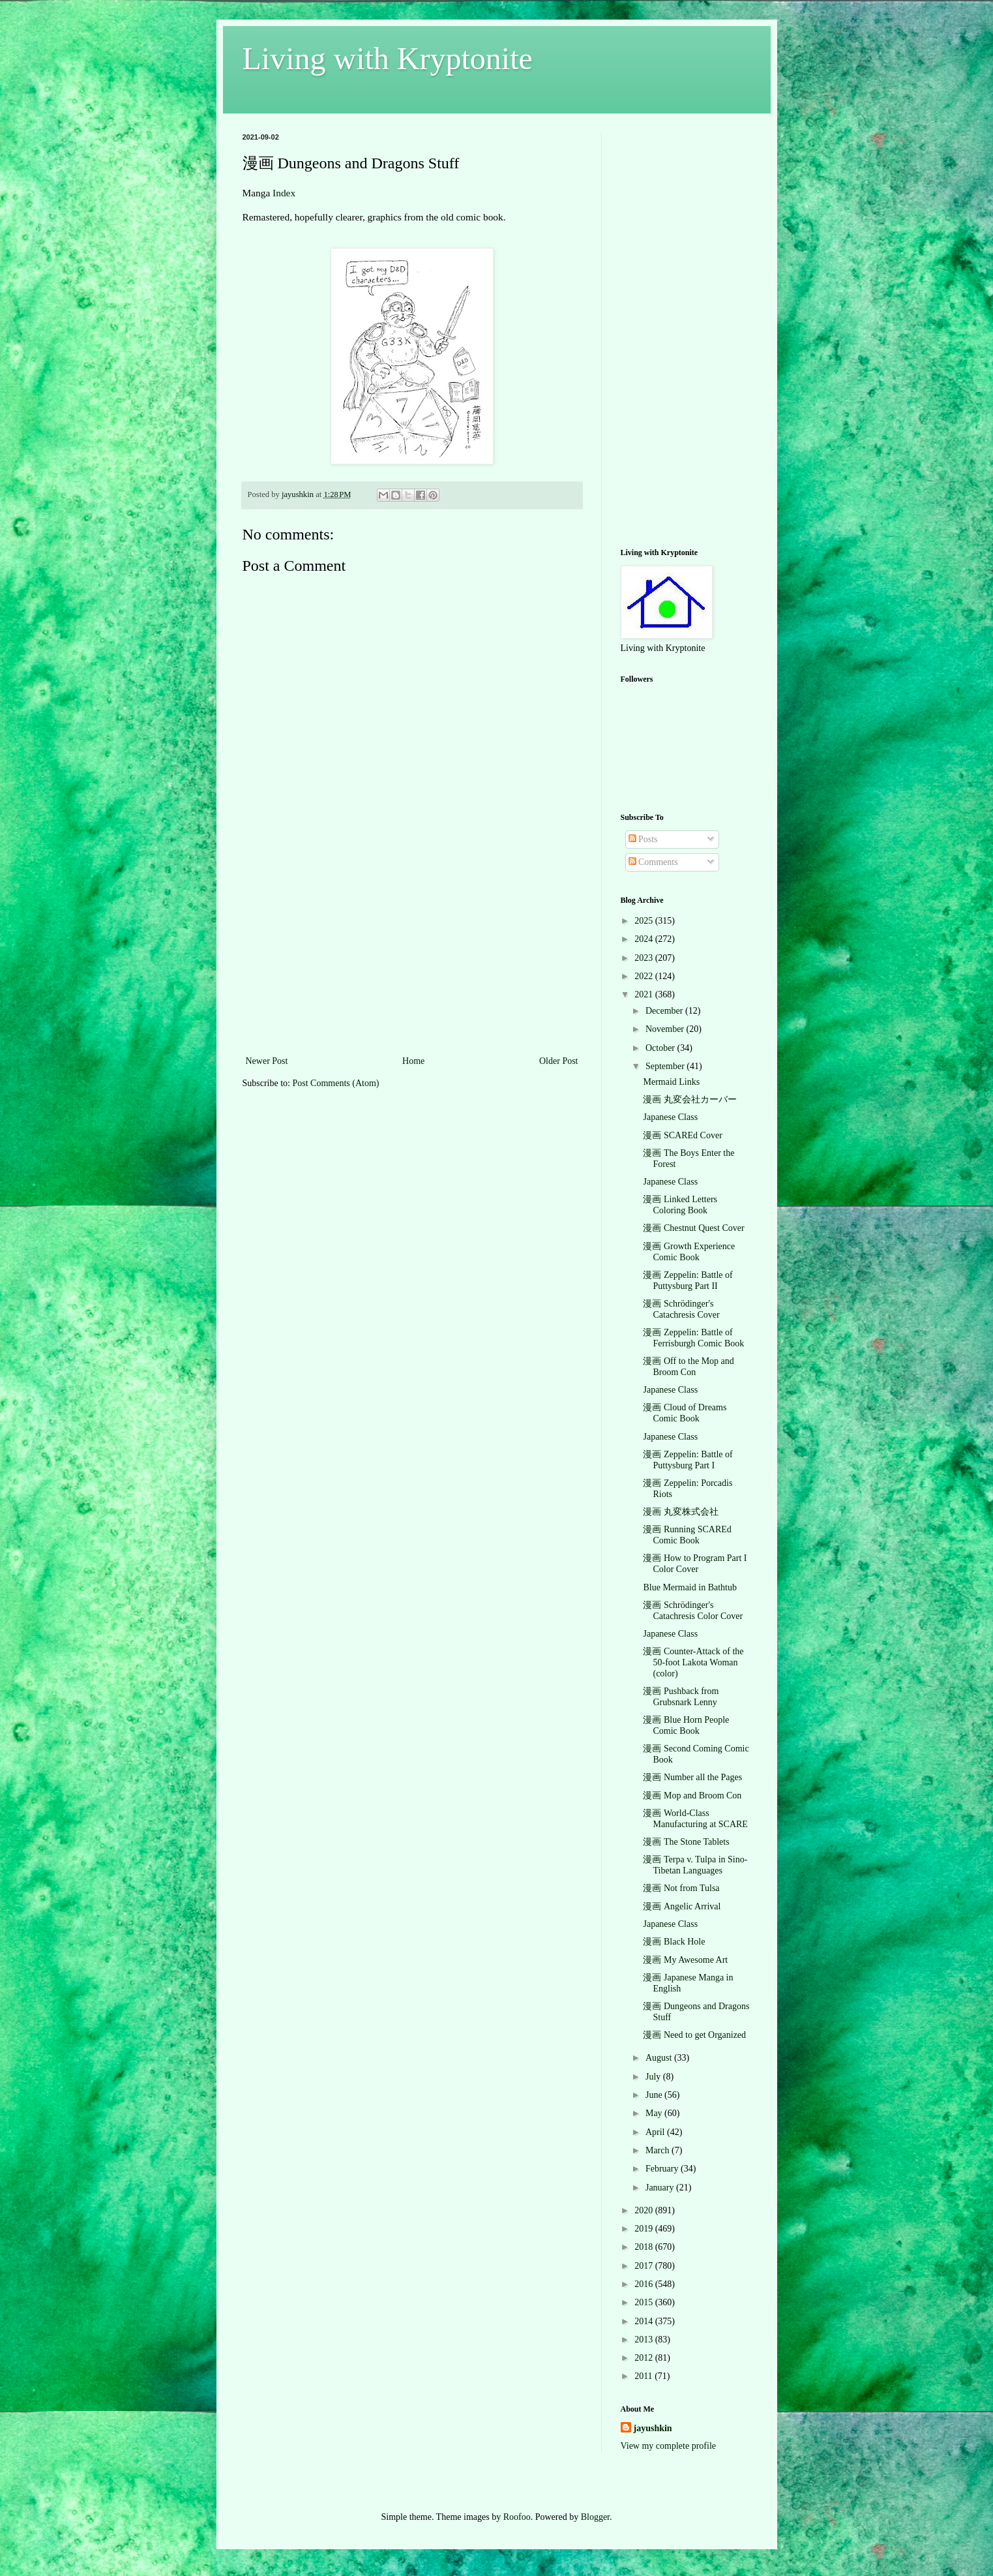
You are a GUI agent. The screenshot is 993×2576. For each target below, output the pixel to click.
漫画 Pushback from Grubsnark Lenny (681, 1696)
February (663, 2169)
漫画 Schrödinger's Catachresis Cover (681, 1309)
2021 (644, 994)
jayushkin (653, 2428)
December (665, 1011)
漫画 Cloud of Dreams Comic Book (684, 1412)
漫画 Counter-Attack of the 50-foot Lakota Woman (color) (693, 1662)
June (654, 2095)
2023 (644, 958)
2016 (644, 2284)
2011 (644, 2376)
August (659, 2058)
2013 (644, 2339)
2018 (644, 2247)
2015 (644, 2302)
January (660, 2187)
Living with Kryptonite (388, 58)
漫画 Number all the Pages (692, 1777)
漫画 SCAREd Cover (682, 1135)
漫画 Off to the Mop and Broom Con (688, 1366)
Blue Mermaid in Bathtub (689, 1587)
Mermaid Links (671, 1082)
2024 (644, 939)
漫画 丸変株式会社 (681, 1512)
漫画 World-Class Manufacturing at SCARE (695, 1818)
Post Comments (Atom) (336, 1083)
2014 (644, 2321)
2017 (644, 2266)
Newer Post (267, 1061)
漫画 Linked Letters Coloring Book (680, 1204)
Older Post (558, 1061)
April (656, 2132)
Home (413, 1061)
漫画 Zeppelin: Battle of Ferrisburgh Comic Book (693, 1337)
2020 (644, 2210)
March (658, 2150)
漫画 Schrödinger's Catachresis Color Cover (693, 1610)
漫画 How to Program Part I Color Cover (695, 1563)
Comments (653, 862)
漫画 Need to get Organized (694, 2035)
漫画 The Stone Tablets (686, 1842)
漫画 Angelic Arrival (681, 1906)
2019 (644, 2229)
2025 (644, 921)
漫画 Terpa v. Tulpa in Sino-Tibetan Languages (695, 1865)
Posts (643, 839)
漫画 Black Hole (674, 1942)
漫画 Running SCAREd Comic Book (687, 1534)
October (661, 1048)
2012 (644, 2358)
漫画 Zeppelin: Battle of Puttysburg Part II (687, 1280)
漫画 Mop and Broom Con (692, 1795)
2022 (644, 976)
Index (284, 192)
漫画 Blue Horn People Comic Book (686, 1725)
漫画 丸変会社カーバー (690, 1099)
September (666, 1066)
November (666, 1029)
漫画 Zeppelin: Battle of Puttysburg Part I (687, 1459)
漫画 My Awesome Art (685, 1960)
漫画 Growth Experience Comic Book (689, 1251)
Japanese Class (670, 1117)
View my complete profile (669, 2446)
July (654, 2077)
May (654, 2113)
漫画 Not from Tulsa (681, 1888)
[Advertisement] (412, 955)
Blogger (595, 2517)
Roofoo (517, 2517)
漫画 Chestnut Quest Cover (693, 1228)
